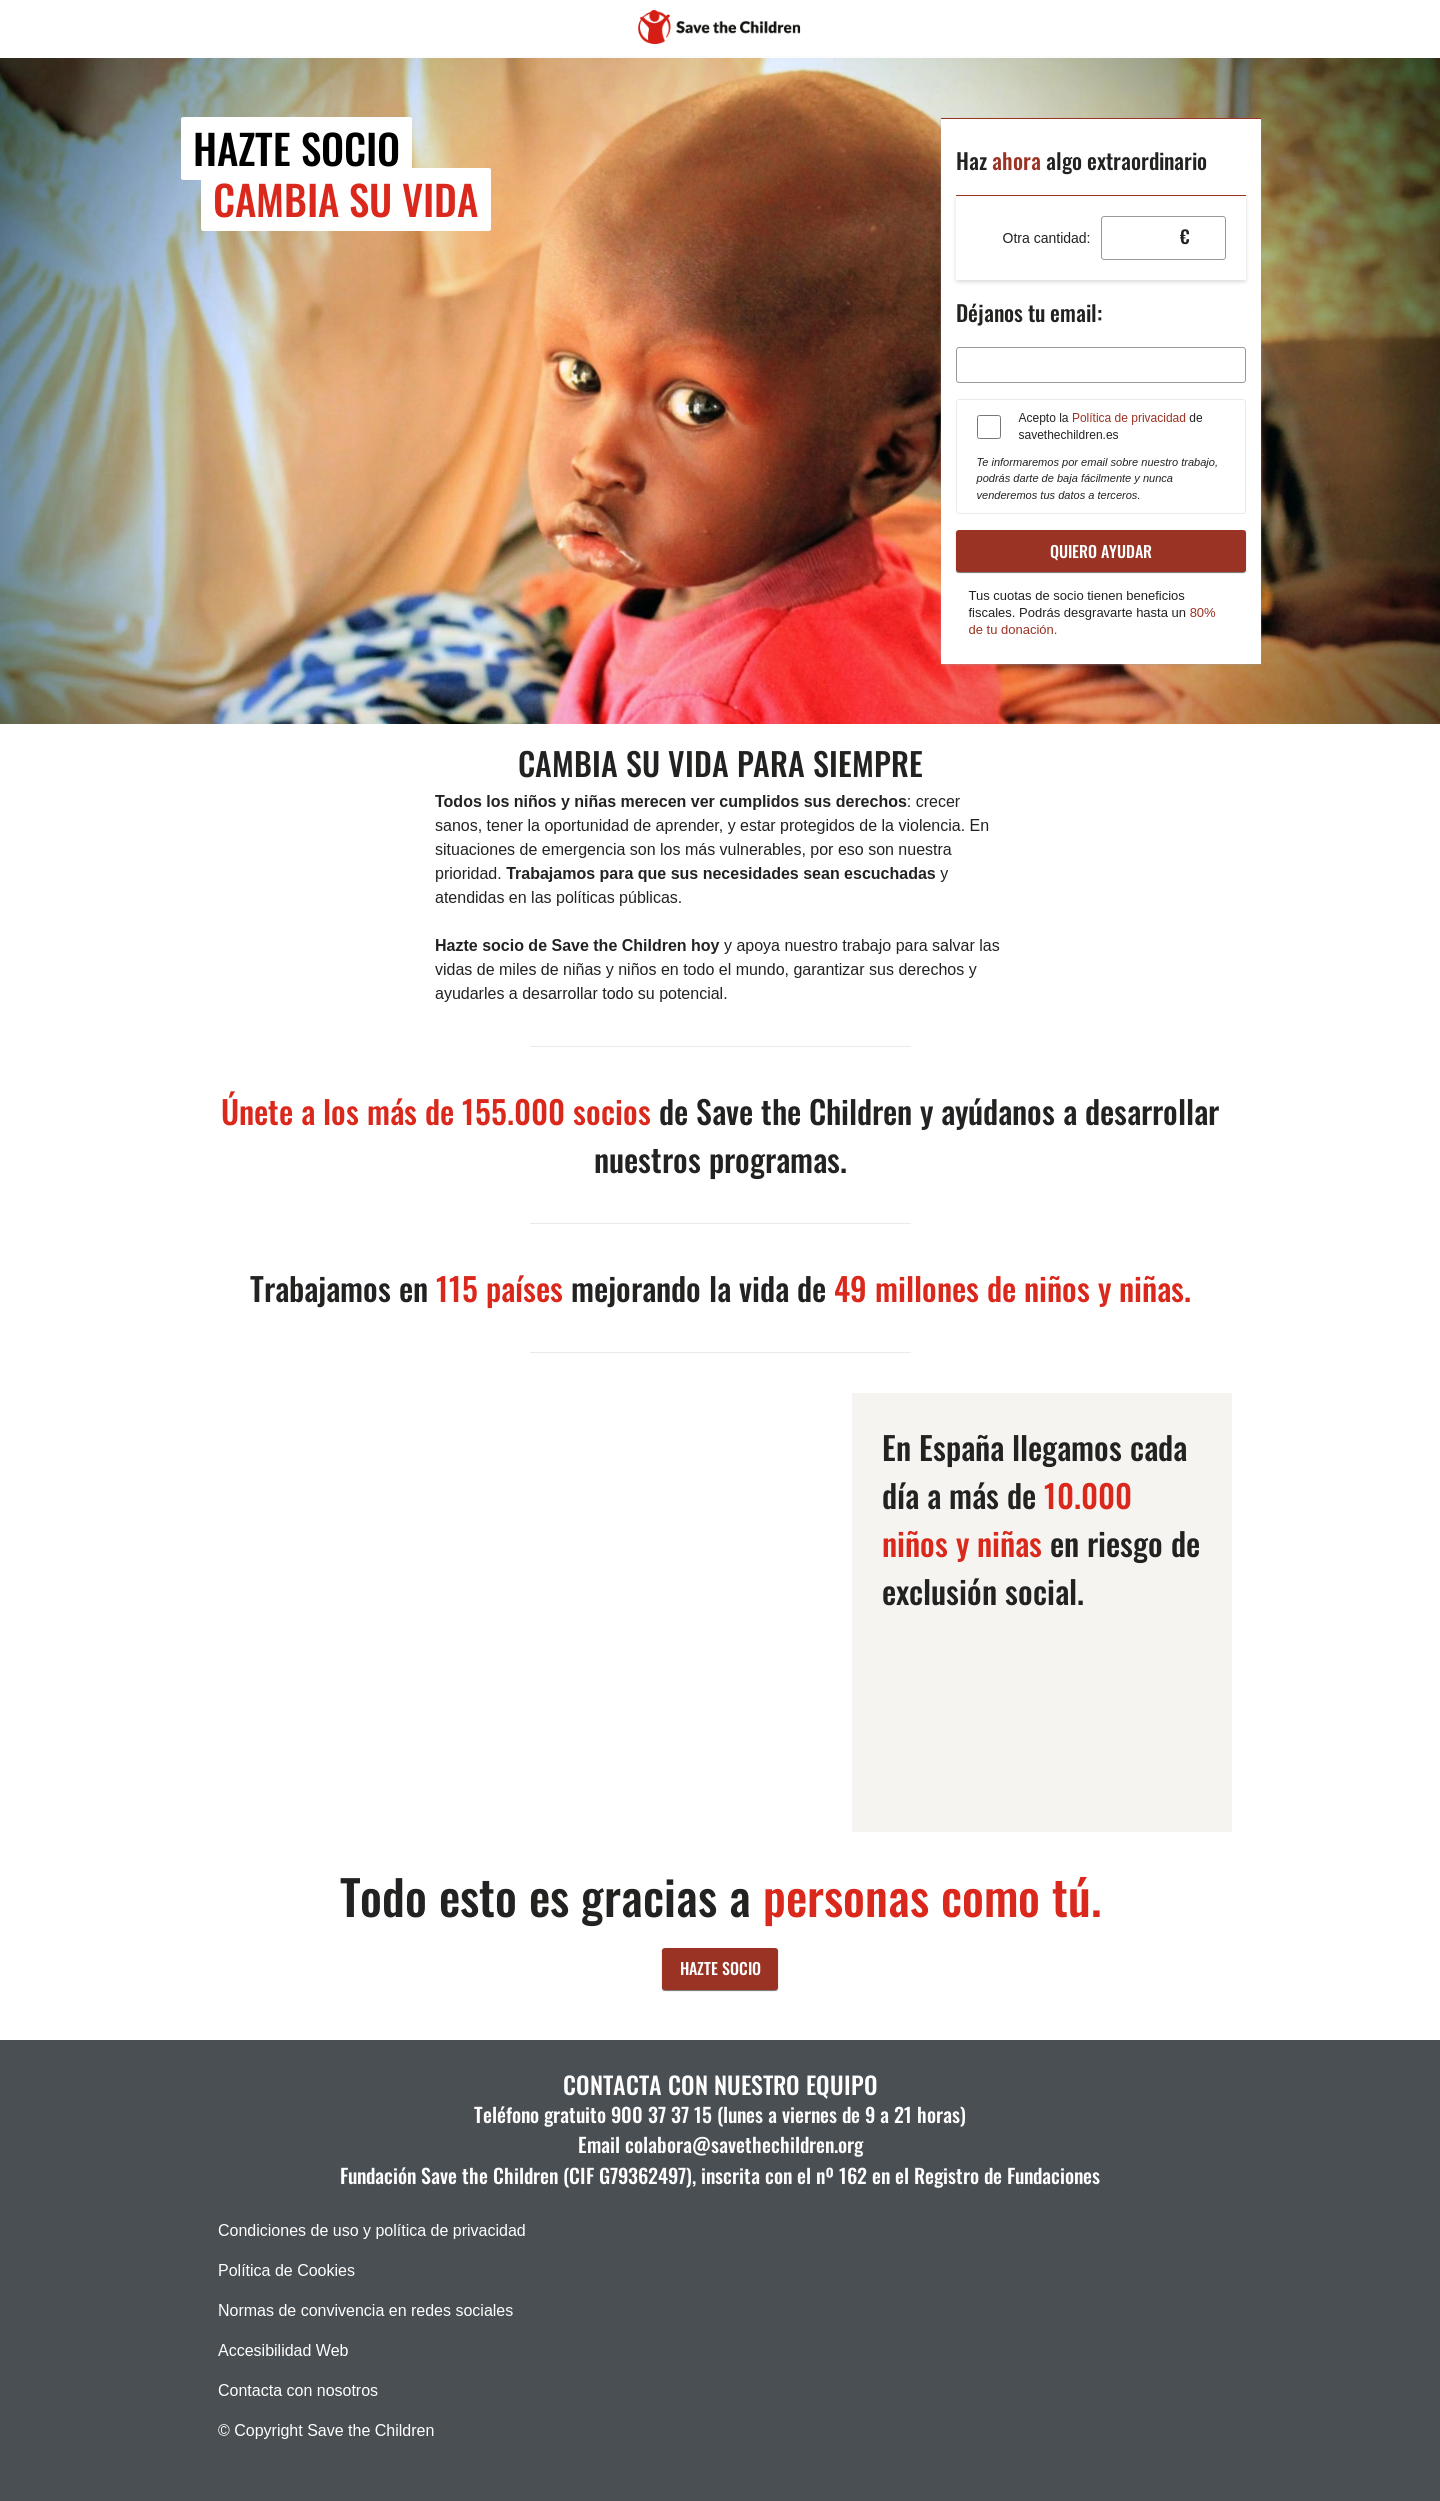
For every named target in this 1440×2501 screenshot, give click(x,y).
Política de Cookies (286, 2270)
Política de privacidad (1129, 418)
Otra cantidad (1045, 238)
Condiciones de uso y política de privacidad (372, 2230)
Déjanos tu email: (1029, 312)
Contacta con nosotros (298, 2390)
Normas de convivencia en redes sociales (365, 2310)
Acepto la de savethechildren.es (1111, 426)
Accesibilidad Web (283, 2350)
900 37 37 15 (661, 2114)
